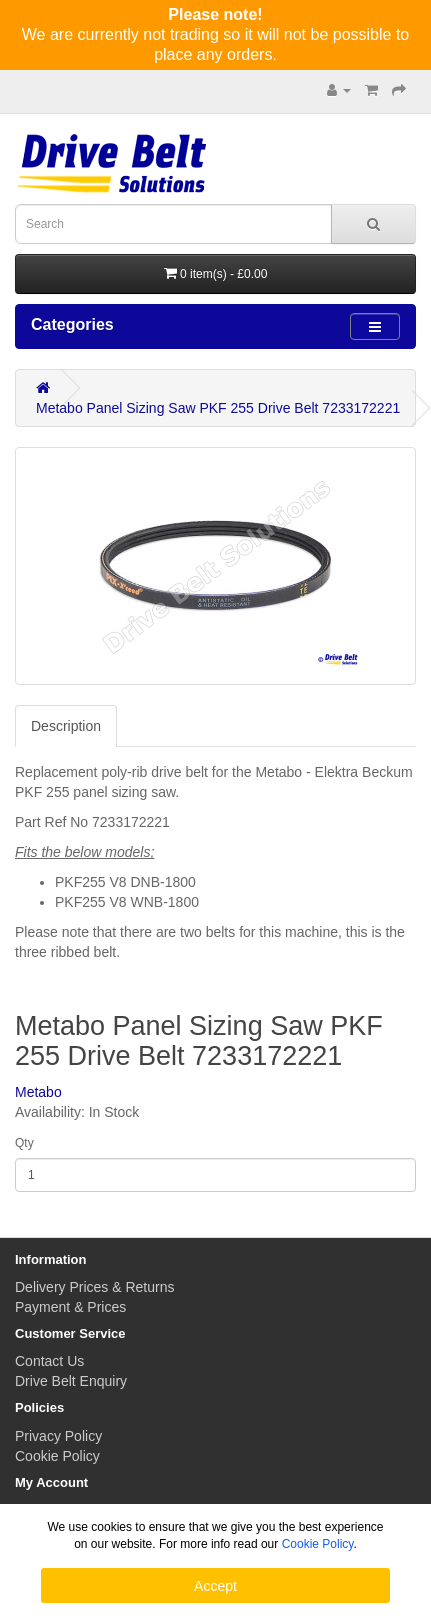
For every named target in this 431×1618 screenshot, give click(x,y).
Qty (24, 1143)
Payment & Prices (70, 1307)
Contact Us (49, 1361)
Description (66, 726)
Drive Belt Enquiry (71, 1381)
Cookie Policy (57, 1456)
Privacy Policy (58, 1436)
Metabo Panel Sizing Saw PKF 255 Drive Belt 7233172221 (218, 408)
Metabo (38, 1092)
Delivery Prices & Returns (95, 1287)
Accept (215, 1586)
